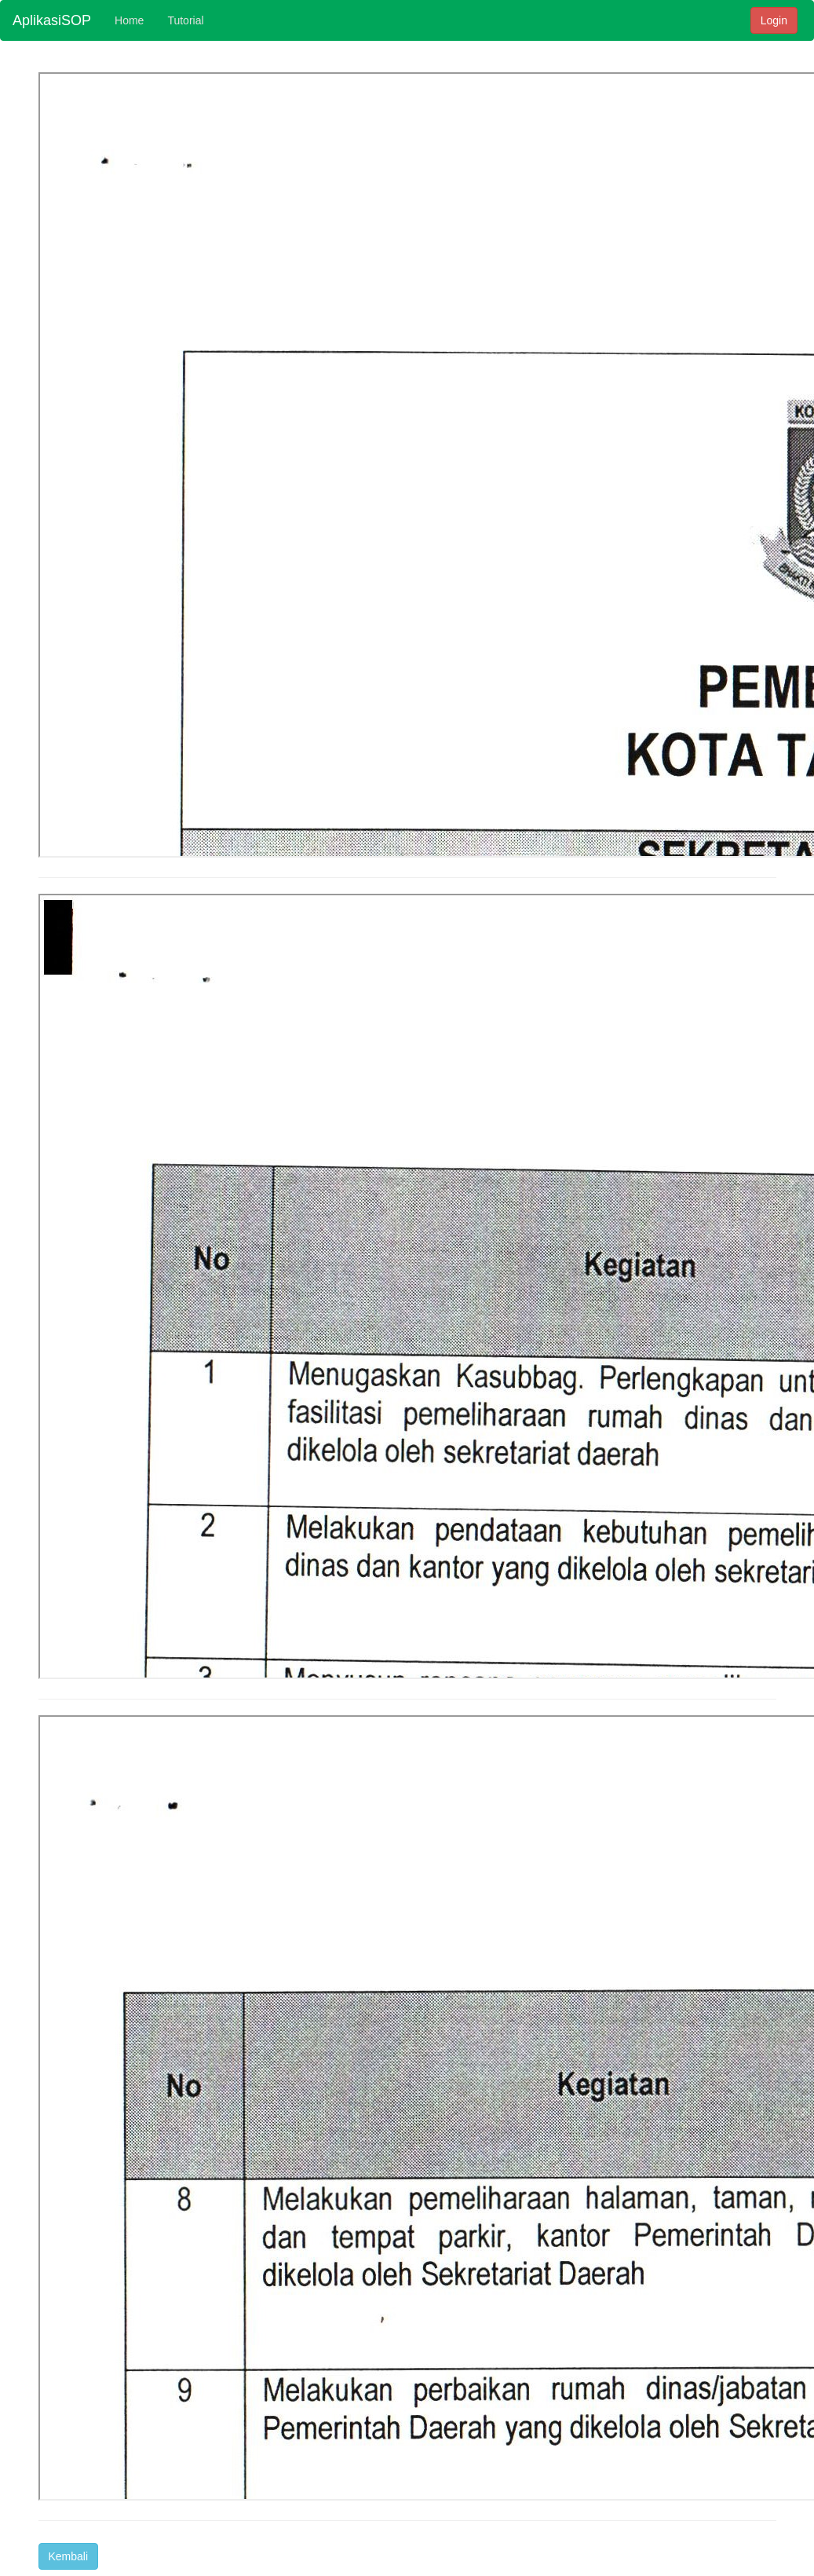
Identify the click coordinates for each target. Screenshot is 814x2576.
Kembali (69, 2556)
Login (774, 20)
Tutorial (185, 20)
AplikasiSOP (52, 20)
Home (129, 20)
